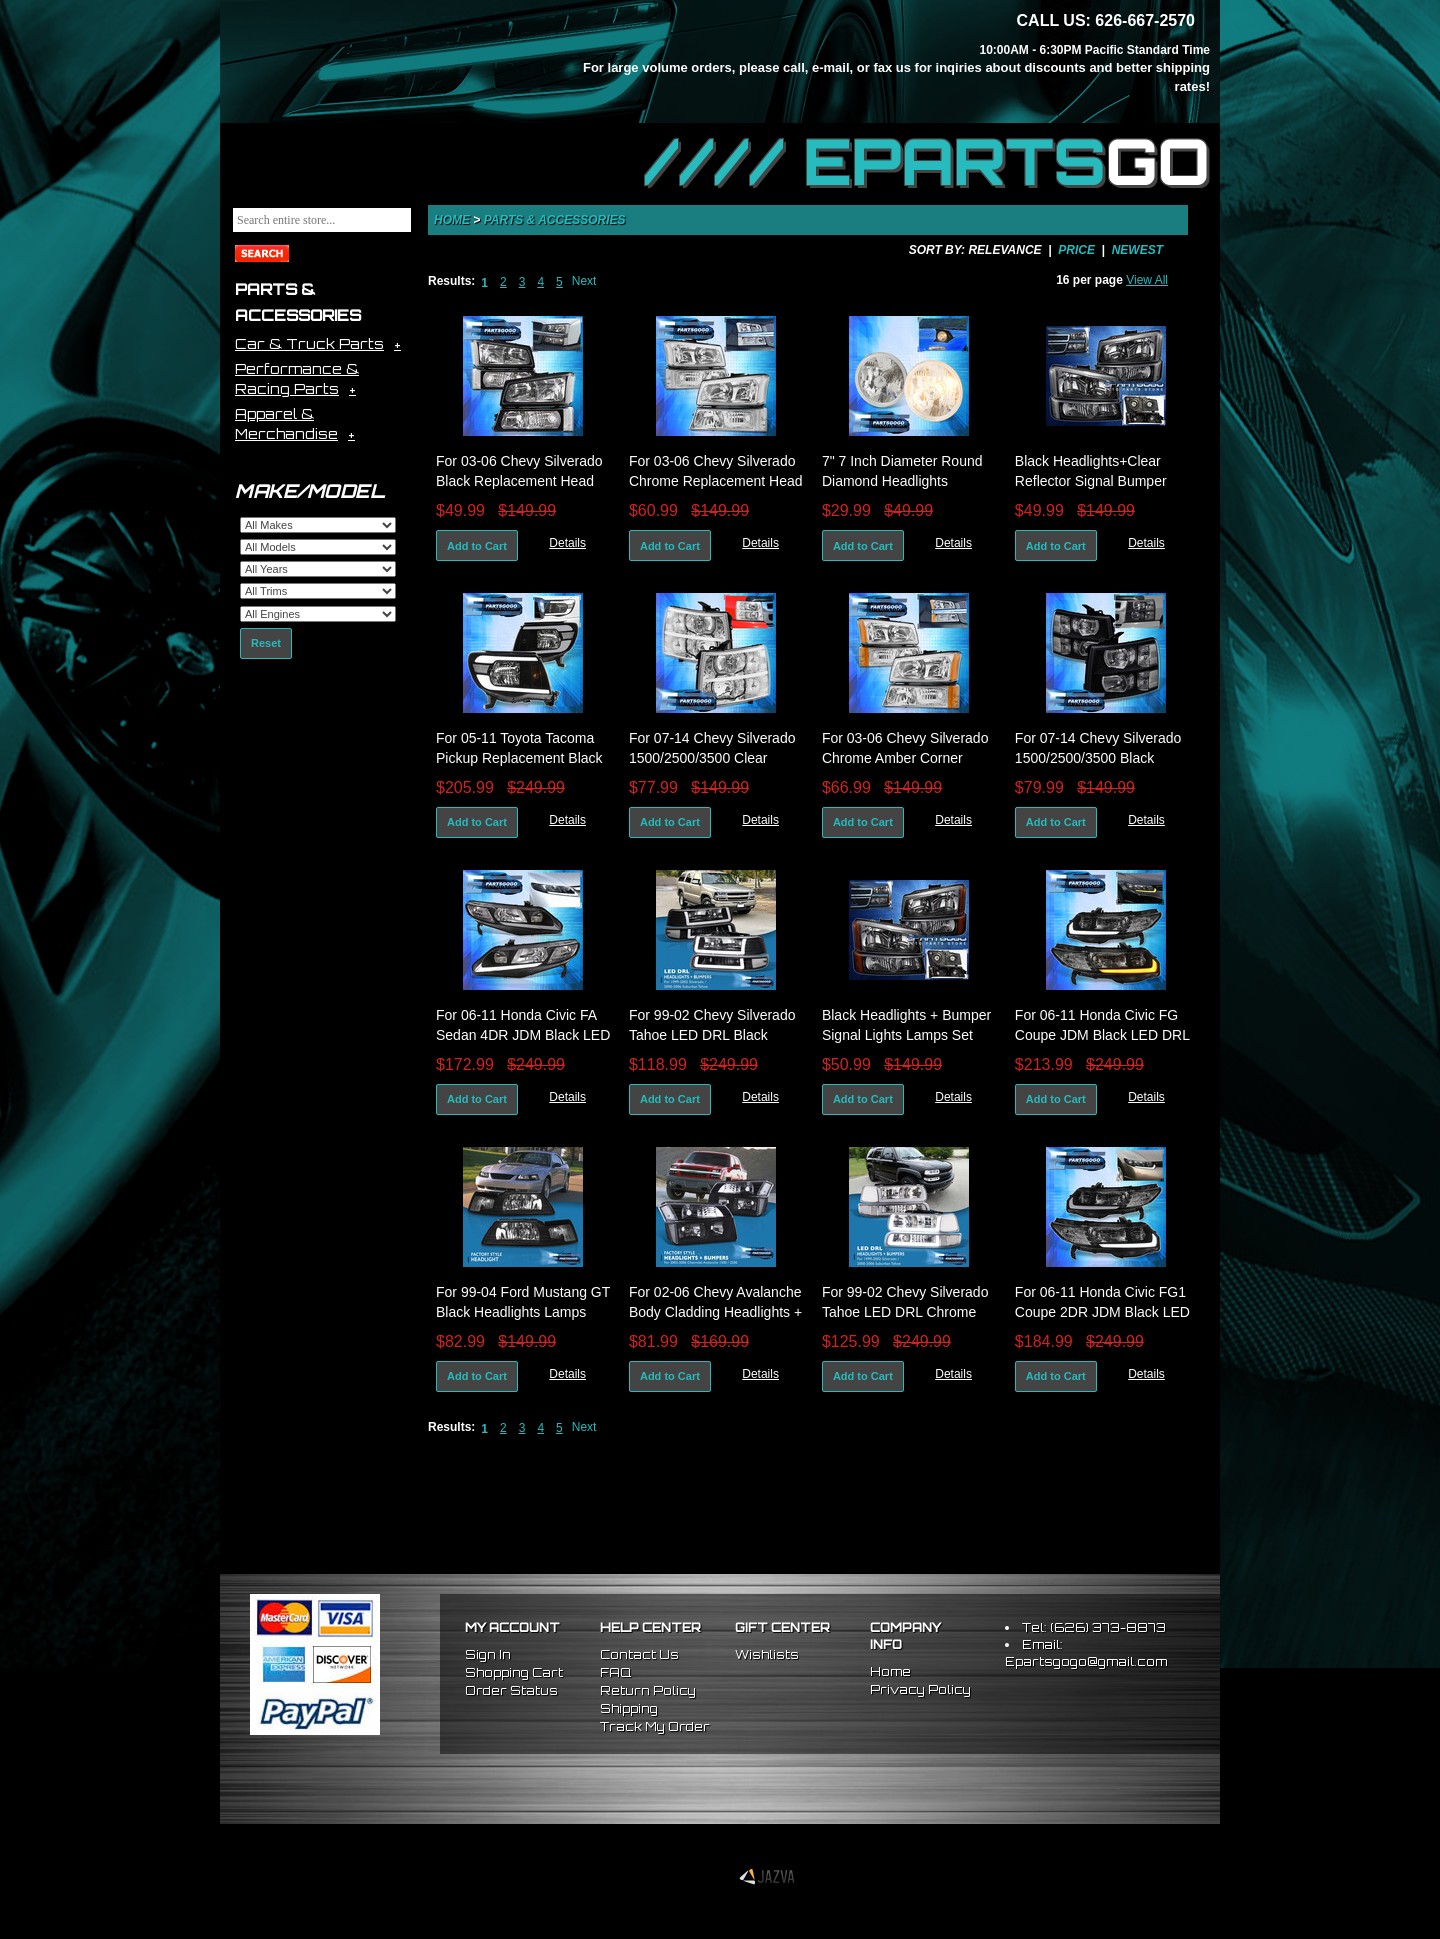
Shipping (629, 1708)
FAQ (615, 1672)
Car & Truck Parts (309, 343)
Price (1076, 250)
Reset (266, 643)
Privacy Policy (920, 1689)
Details (567, 543)
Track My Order (655, 1726)
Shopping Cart (514, 1672)
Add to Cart (477, 546)
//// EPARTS (927, 162)
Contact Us (639, 1654)
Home (452, 220)
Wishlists (767, 1654)
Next (584, 281)
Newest (1137, 250)
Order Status (511, 1690)
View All (1147, 280)
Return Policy (648, 1690)
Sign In (488, 1654)
